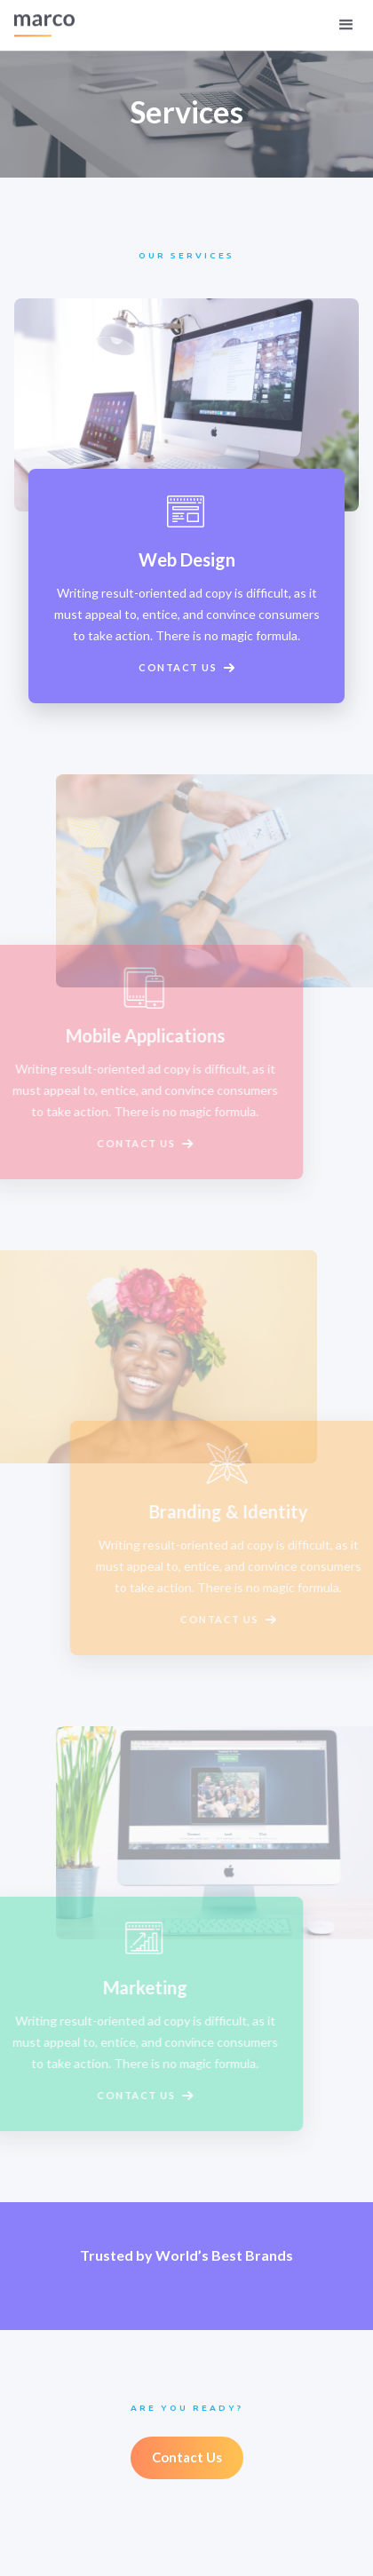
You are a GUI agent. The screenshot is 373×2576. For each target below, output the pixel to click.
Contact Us (187, 2457)
